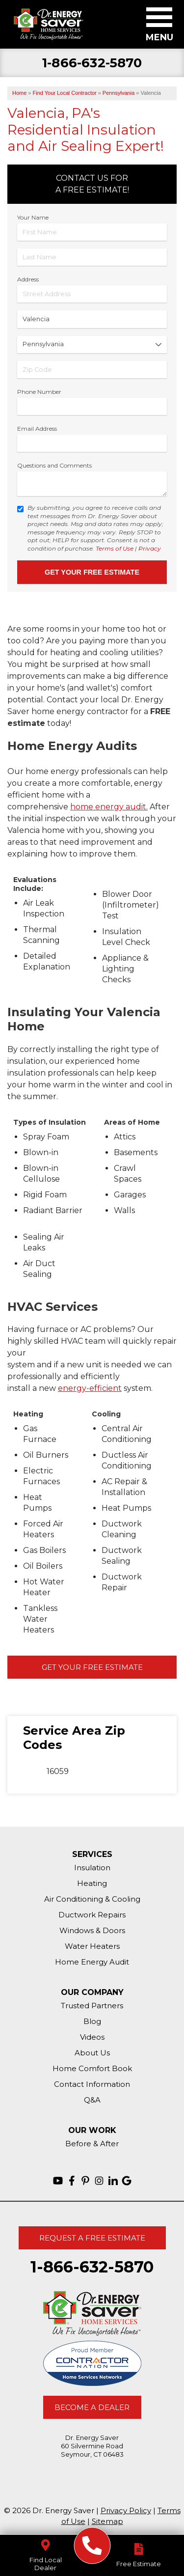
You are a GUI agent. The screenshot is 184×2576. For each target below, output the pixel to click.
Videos (92, 2037)
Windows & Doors (92, 1930)
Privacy (149, 548)
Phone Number (39, 391)
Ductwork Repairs (92, 1914)
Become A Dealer (92, 2407)
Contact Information (92, 2084)
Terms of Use (114, 548)
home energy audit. (109, 806)
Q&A (92, 2100)
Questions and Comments (54, 465)
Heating (92, 1883)
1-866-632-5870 (92, 63)
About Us (92, 2052)
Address (28, 279)
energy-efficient (90, 1388)
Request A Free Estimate (92, 2238)
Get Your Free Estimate (92, 1667)
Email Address (37, 428)
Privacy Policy (126, 2510)
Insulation (92, 1867)
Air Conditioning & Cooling (92, 1899)
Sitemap (107, 2521)
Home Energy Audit (92, 1962)
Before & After (92, 2143)
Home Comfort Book (92, 2068)
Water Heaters (92, 1946)
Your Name (33, 217)
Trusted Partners (92, 2005)
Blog (92, 2021)
